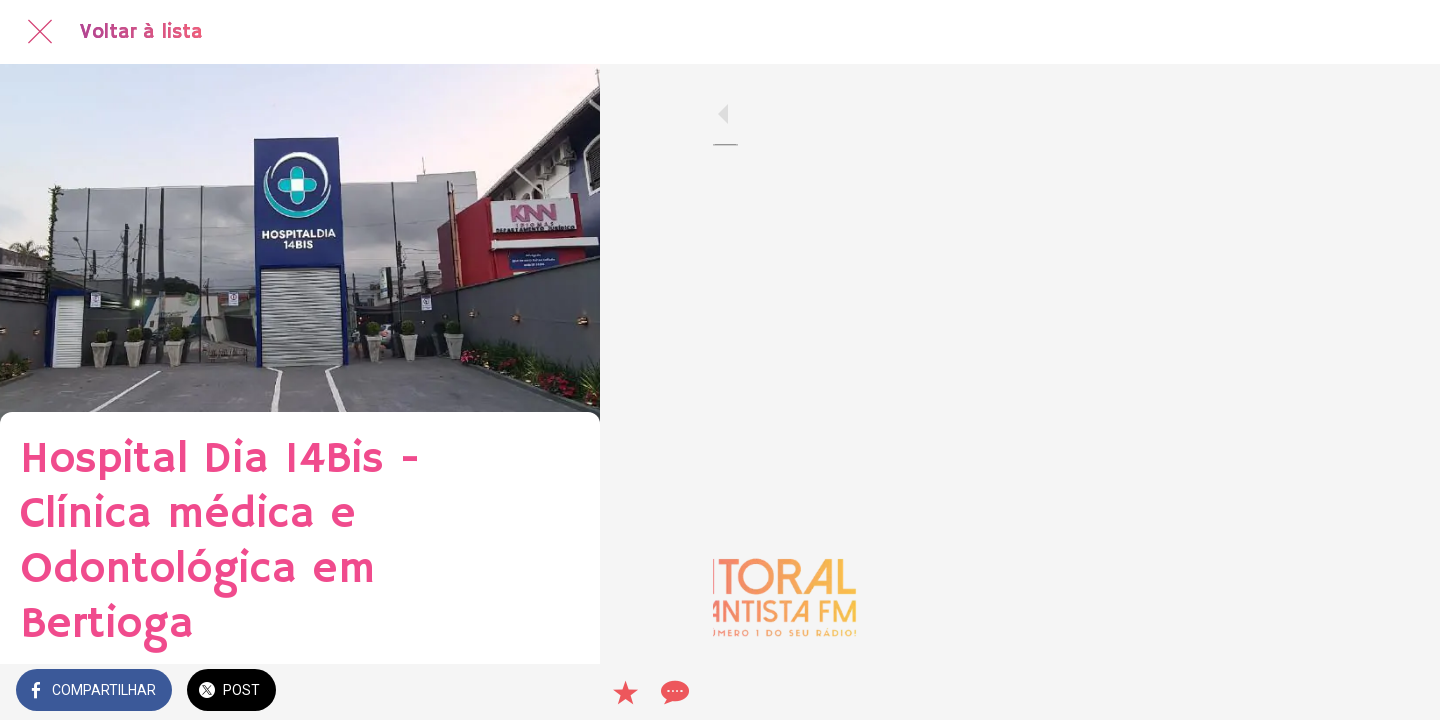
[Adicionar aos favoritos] (512, 692)
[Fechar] (40, 32)
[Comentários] (560, 692)
